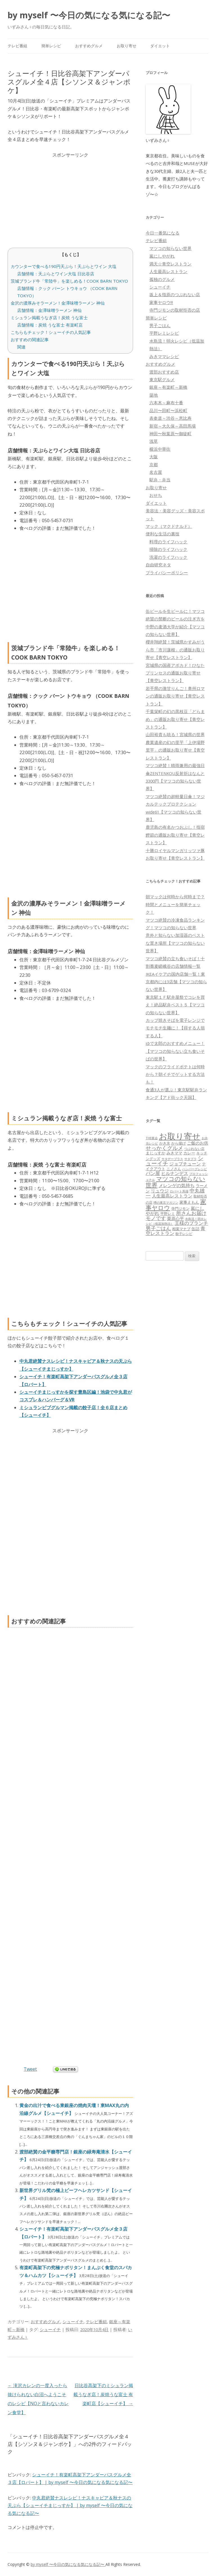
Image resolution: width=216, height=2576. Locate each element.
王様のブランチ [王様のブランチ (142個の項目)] (191, 1223)
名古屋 (155, 472)
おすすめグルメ (89, 45)
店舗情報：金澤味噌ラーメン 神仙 (49, 310)
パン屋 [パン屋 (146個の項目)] (153, 1173)
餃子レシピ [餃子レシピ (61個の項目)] (184, 1233)
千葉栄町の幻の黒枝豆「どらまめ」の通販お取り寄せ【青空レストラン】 (175, 719)
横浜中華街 (159, 449)
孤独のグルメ (162, 279)
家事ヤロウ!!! (161, 302)
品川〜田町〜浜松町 (168, 410)
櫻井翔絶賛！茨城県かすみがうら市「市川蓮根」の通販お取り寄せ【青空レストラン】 (175, 649)
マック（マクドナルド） (169, 526)
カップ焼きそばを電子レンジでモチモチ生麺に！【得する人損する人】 (175, 1027)
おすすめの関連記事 (30, 339)
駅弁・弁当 (159, 479)
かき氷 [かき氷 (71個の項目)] (164, 1143)
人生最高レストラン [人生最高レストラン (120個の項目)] (172, 1196)
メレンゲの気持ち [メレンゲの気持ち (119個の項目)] (177, 1185)
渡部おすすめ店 (164, 372)
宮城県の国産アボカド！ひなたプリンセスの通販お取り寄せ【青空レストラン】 (175, 672)
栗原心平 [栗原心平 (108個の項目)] (175, 1218)
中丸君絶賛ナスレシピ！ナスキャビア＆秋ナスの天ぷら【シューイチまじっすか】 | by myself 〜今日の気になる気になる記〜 (70, 2505)
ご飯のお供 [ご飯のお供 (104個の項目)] (197, 1143)
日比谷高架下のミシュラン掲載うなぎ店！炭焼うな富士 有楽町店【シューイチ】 (103, 2394)
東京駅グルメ (162, 379)
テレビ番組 (17, 45)
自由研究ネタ (158, 565)
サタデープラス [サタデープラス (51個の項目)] (172, 1159)
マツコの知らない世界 (170, 248)
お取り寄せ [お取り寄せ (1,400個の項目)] (180, 1136)
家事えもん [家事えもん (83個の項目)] (189, 1202)
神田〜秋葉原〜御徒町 (170, 433)
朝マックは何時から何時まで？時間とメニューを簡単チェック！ (175, 904)
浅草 (153, 441)
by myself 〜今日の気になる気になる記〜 (89, 15)
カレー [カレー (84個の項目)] (189, 1153)
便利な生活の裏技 (162, 534)
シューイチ (73, 2321)
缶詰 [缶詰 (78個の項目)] (195, 1228)
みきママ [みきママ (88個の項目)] (174, 1153)
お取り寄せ (126, 45)
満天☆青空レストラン (170, 264)
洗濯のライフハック (168, 557)
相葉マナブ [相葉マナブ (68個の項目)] (181, 1228)
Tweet (30, 2069)
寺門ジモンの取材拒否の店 (174, 310)
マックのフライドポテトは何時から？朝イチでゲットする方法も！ (175, 1074)
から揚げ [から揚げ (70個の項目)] (178, 1143)
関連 (21, 347)
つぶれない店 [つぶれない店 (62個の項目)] (194, 1148)
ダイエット (160, 45)
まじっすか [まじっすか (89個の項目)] (155, 1153)
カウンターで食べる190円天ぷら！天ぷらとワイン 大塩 (63, 266)
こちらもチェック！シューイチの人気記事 (51, 332)
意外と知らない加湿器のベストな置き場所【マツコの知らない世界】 (175, 942)
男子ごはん (159, 325)
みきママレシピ (164, 356)
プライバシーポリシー (167, 572)
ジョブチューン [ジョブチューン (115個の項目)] (185, 1164)
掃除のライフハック (168, 549)
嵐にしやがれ (162, 256)
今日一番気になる (162, 233)
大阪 (153, 456)
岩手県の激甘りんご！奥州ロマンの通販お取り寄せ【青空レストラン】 (175, 696)
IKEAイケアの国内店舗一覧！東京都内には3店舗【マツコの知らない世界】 (176, 981)
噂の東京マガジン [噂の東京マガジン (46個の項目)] (166, 1202)
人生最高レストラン (168, 271)
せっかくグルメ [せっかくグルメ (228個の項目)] (164, 1148)
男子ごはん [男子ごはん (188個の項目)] (158, 1228)
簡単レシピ (51, 45)
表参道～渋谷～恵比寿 (170, 418)
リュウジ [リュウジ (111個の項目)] (160, 1191)
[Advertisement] (70, 198)
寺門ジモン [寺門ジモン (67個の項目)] (180, 1208)
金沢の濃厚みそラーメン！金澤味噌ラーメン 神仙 (58, 303)
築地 (153, 395)
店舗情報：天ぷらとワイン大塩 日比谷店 (55, 273)
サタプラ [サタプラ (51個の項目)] (190, 1159)
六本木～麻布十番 (166, 402)
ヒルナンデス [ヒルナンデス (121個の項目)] (174, 1173)
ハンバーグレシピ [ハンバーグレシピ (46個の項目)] (194, 1169)
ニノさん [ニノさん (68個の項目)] (173, 1168)
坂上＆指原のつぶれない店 (174, 294)
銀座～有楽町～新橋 (168, 387)
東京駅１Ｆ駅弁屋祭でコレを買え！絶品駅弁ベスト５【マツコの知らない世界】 (175, 1004)
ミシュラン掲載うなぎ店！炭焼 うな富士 (49, 317)
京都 (153, 464)
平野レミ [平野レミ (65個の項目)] (167, 1213)
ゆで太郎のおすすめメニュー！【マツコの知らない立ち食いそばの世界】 (175, 1051)
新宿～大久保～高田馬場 (172, 426)
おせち (155, 495)
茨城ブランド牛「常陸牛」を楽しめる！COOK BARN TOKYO (69, 281)
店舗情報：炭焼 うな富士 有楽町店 (50, 325)
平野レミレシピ (164, 333)
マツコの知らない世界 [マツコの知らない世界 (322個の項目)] (175, 1181)
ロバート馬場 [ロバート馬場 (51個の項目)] (179, 1191)
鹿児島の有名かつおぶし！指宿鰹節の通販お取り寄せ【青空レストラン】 (175, 834)
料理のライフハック (168, 541)
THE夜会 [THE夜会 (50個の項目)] (152, 1138)
